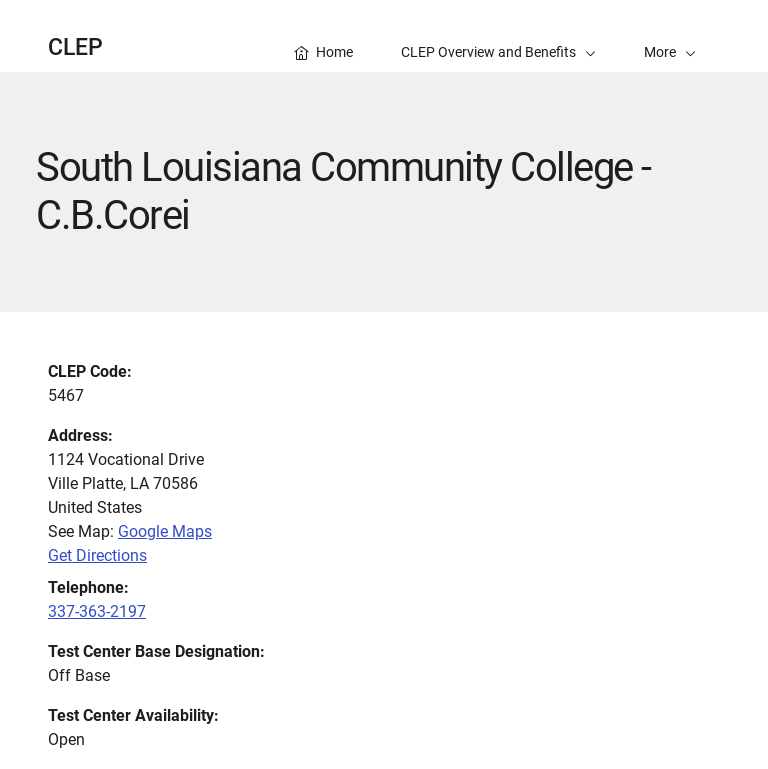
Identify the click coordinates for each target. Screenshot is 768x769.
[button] (670, 36)
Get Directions (97, 555)
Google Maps (165, 531)
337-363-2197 (97, 611)
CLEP (75, 47)
